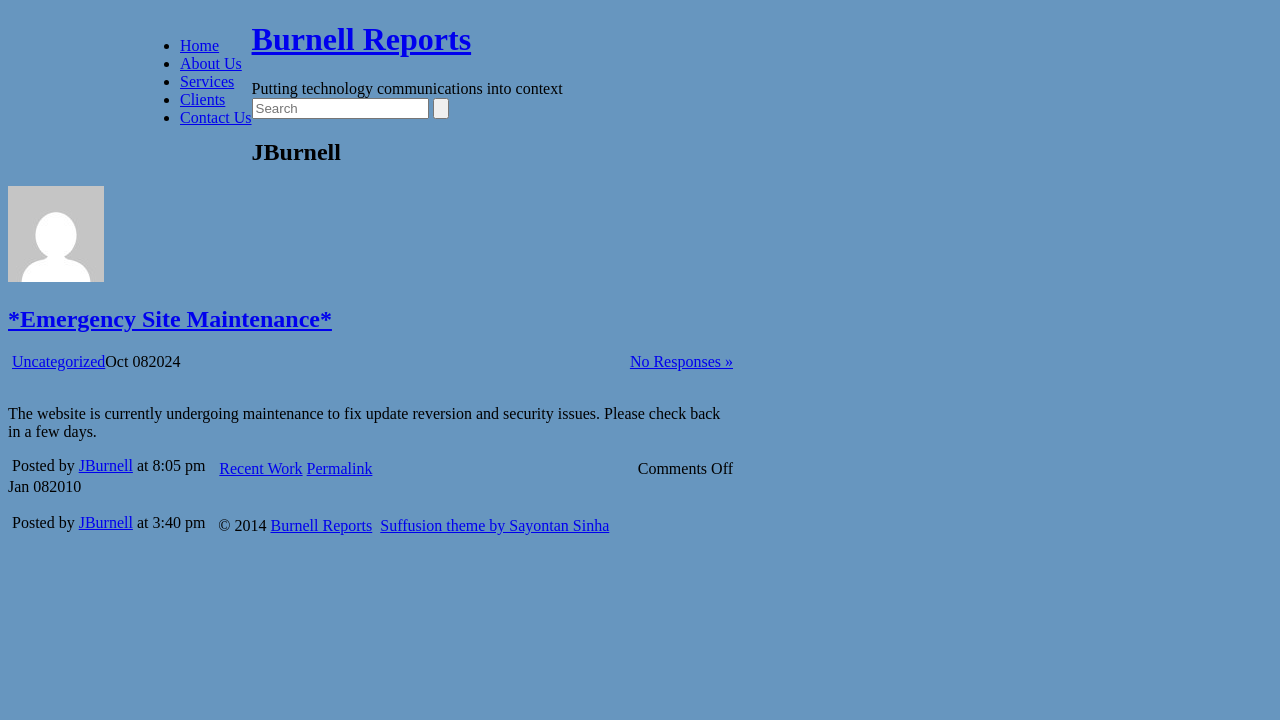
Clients (202, 99)
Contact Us (216, 117)
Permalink (340, 468)
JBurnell (106, 465)
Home (199, 45)
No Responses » (681, 361)
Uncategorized (58, 361)
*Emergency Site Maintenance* (170, 319)
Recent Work (260, 468)
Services (207, 81)
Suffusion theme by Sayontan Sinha (494, 525)
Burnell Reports (362, 39)
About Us (211, 63)
